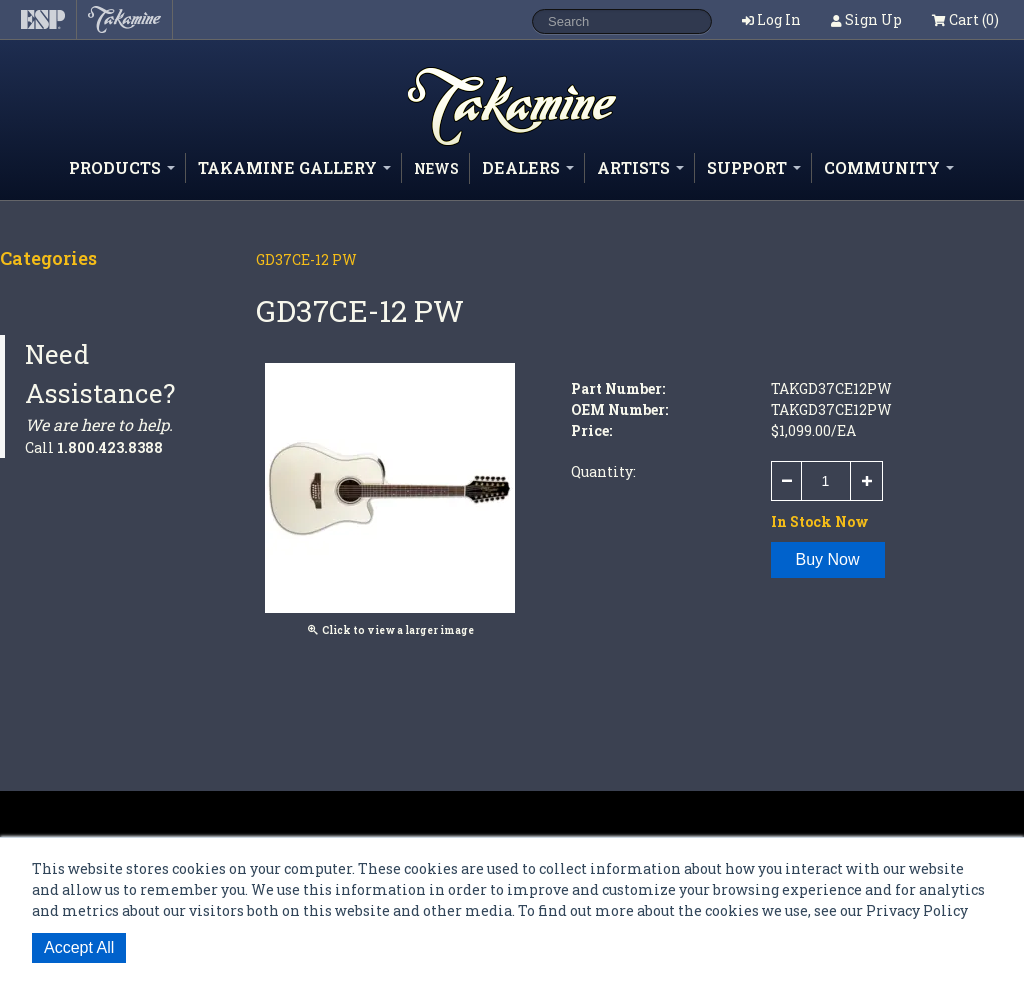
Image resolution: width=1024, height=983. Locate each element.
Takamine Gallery (294, 167)
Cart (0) (965, 19)
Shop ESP (476, 144)
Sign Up (873, 19)
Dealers (528, 167)
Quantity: (603, 471)
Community (889, 167)
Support (754, 167)
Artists (640, 167)
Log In (779, 19)
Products (122, 167)
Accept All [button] (79, 947)
